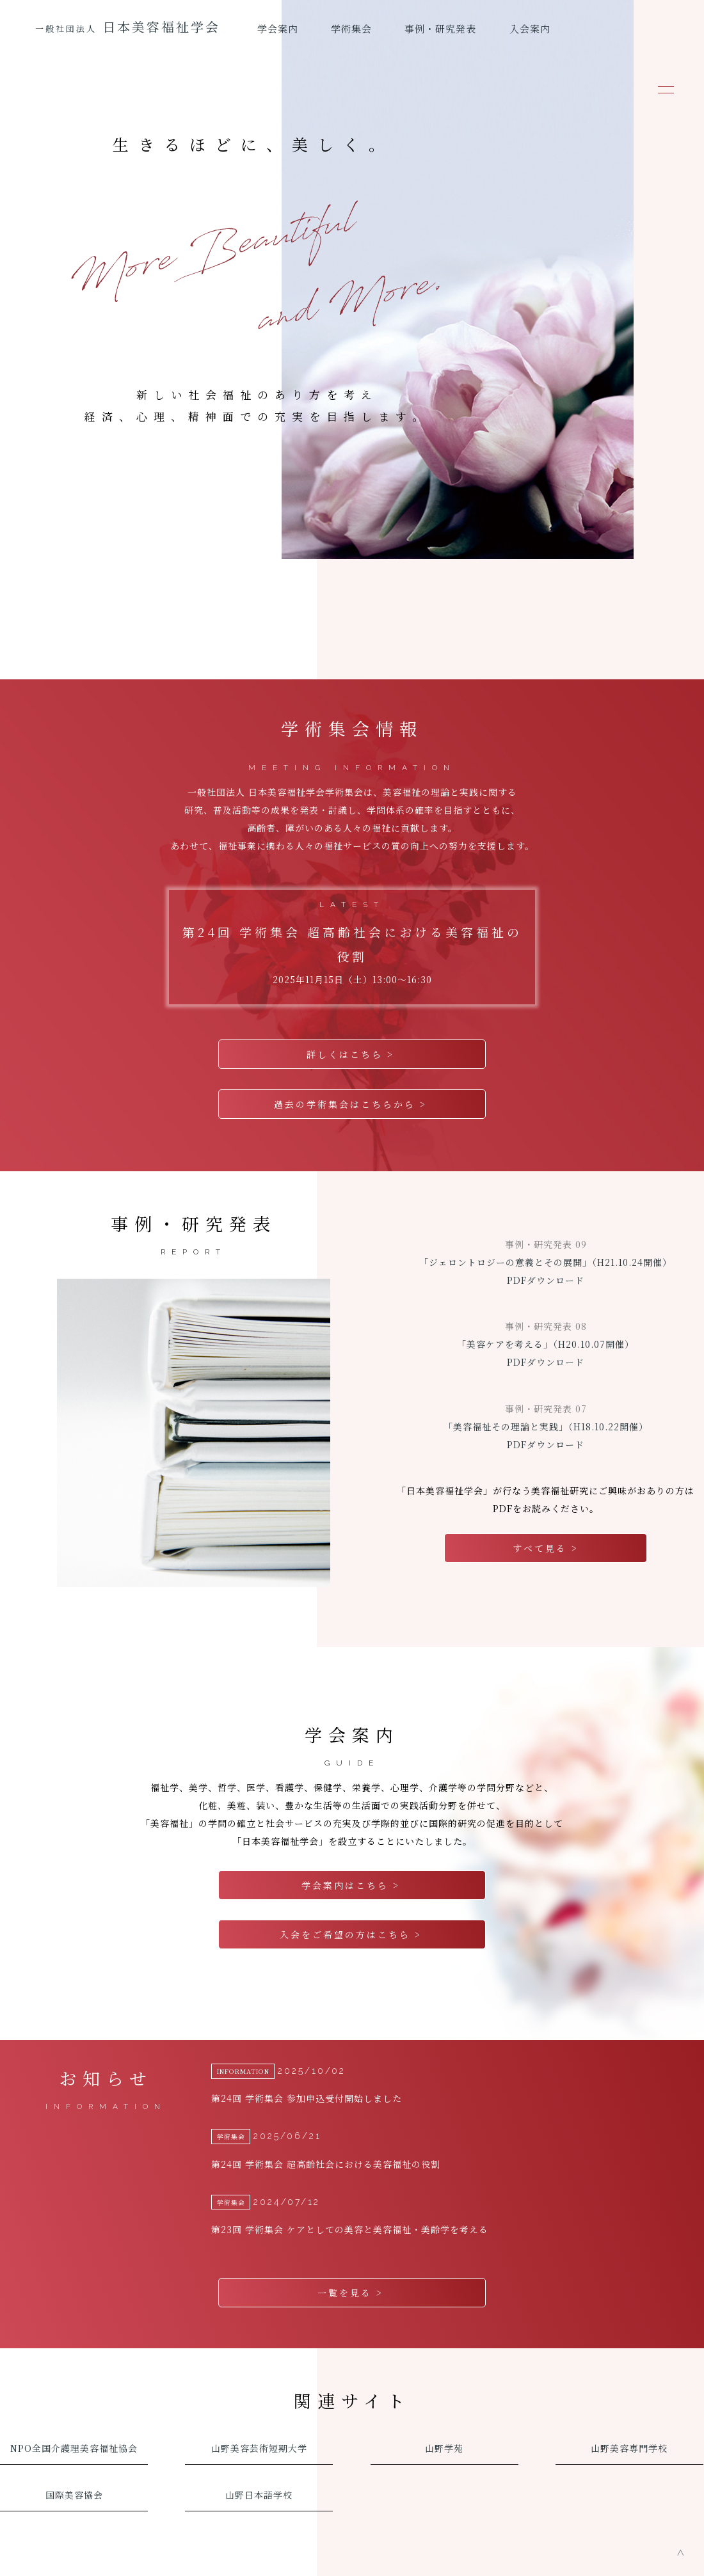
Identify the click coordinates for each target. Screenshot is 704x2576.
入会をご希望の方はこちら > (353, 1917)
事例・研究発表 (440, 28)
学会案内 (277, 28)
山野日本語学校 (258, 2465)
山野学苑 (444, 2418)
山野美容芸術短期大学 (259, 2418)
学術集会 (351, 28)
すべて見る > (546, 1539)
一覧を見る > (352, 2267)
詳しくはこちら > (352, 1054)
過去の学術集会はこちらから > (352, 1099)
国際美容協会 (74, 2465)
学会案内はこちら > (352, 1872)
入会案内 (529, 28)
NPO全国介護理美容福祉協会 (74, 2418)
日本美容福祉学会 (127, 26)
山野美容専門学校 (629, 2418)
